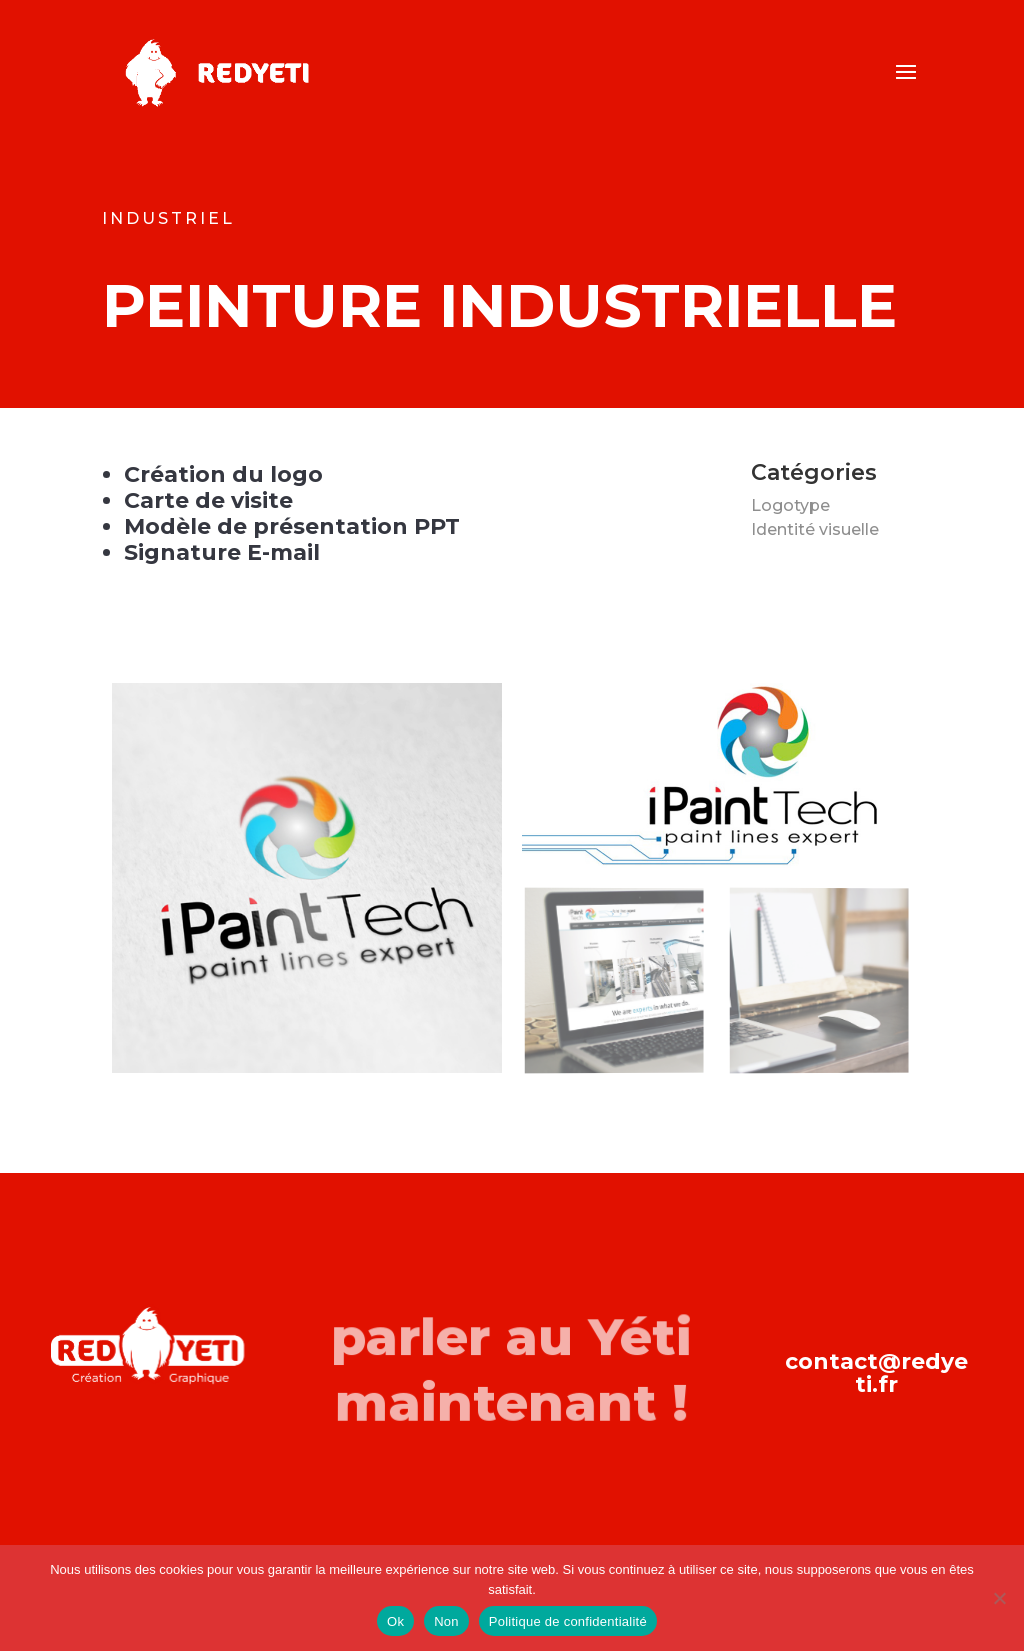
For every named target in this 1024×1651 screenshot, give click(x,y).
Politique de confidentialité (568, 1621)
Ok (395, 1621)
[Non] (999, 1598)
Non (446, 1621)
